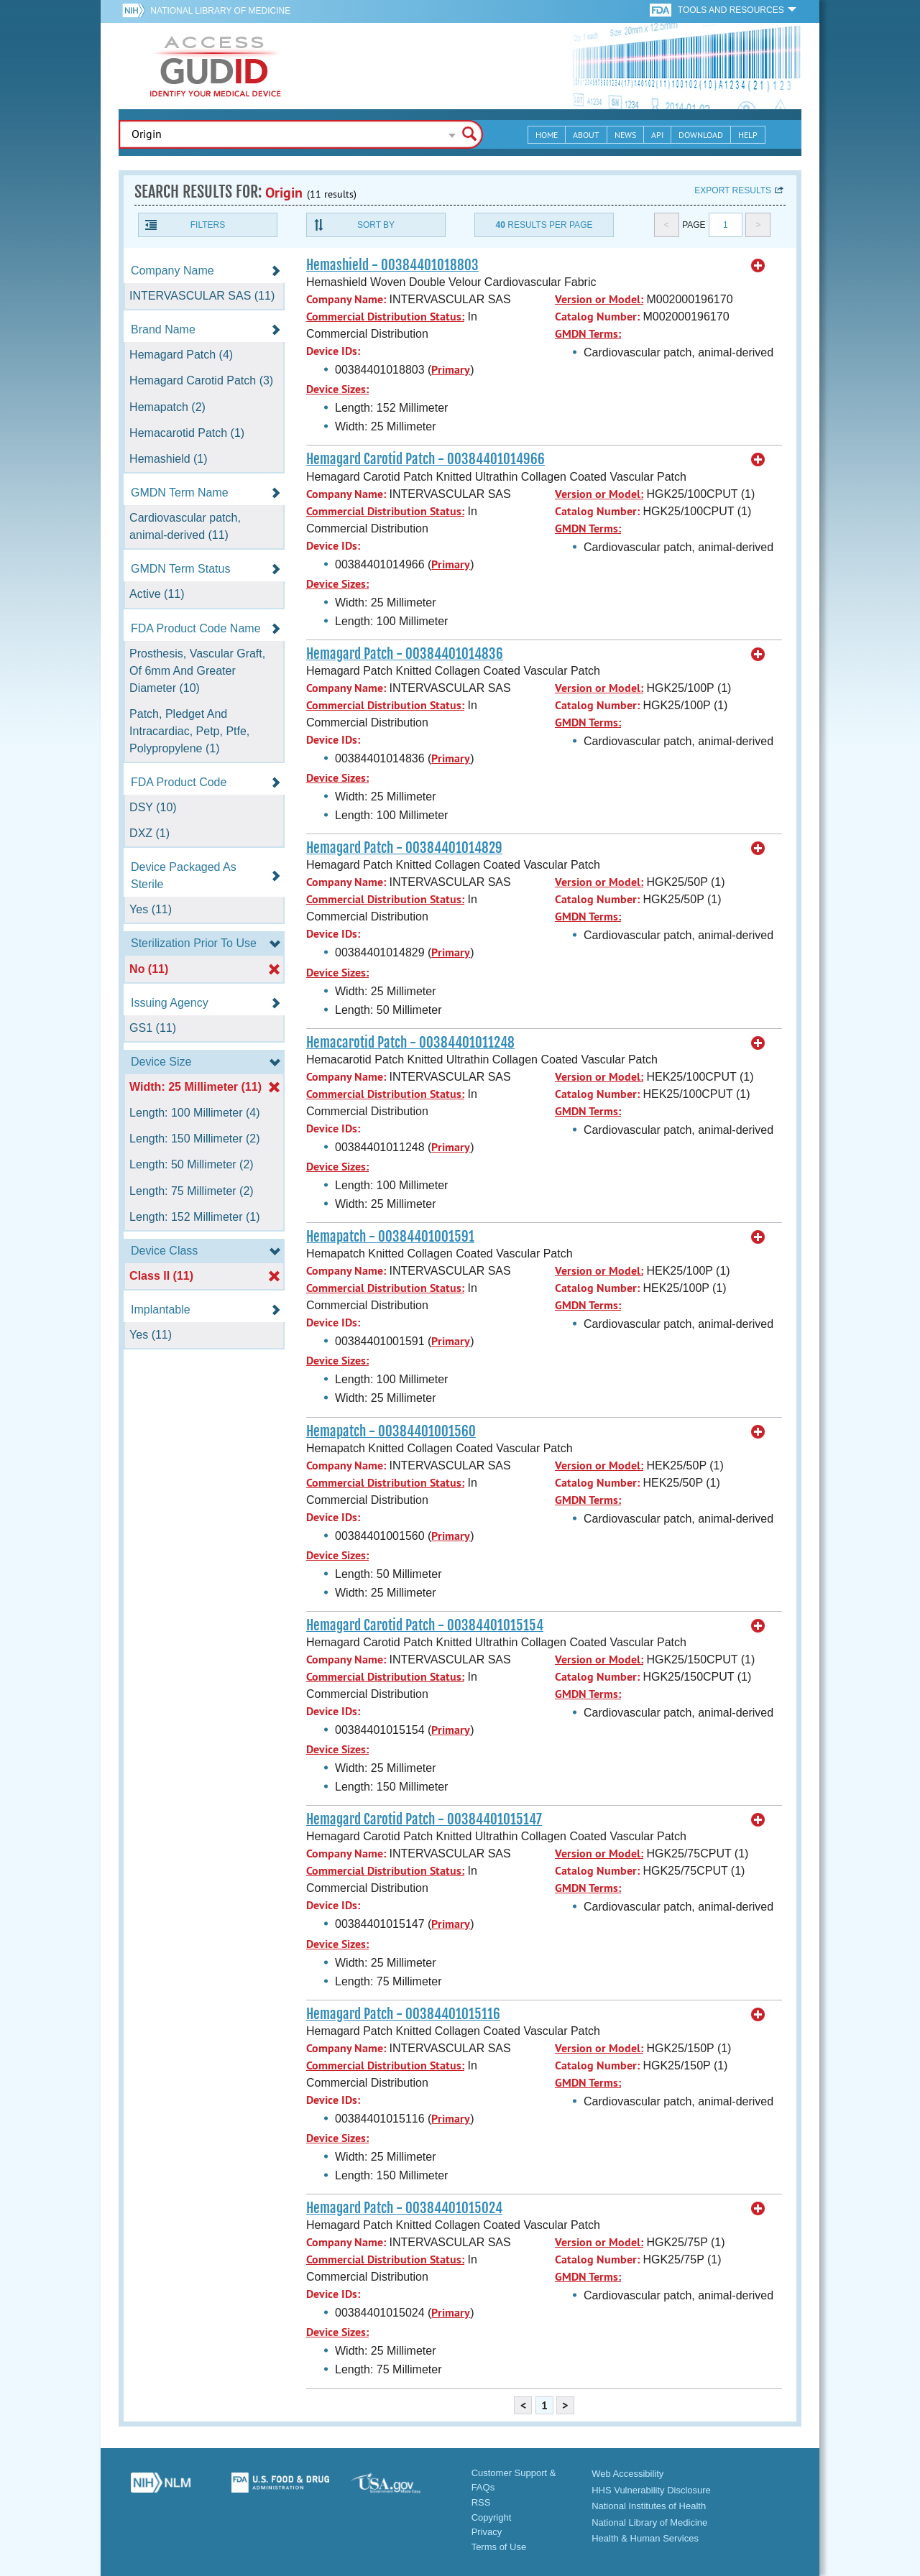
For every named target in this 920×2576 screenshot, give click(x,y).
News (625, 134)
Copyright (492, 2517)
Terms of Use (499, 2547)
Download (700, 134)
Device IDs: (333, 351)
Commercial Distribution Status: (385, 316)
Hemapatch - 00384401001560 (391, 1431)
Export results (732, 190)
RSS (481, 2502)
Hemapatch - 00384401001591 (390, 1236)
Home (546, 134)
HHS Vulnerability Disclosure (651, 2490)
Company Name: (346, 299)
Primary (450, 369)
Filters (207, 225)
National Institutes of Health (649, 2506)
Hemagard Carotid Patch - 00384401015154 (424, 1625)
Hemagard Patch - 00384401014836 (404, 654)
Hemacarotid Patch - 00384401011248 (410, 1042)
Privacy (487, 2531)
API (657, 134)
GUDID (216, 66)
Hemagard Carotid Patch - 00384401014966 (425, 459)
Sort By (376, 225)
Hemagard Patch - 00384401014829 (404, 848)
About (586, 134)
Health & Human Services (645, 2538)
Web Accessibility (627, 2473)
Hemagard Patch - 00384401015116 (403, 2014)
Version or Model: (599, 299)
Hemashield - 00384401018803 (392, 265)
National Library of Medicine (220, 11)
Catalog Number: (597, 316)
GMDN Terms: (588, 333)
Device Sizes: (337, 389)
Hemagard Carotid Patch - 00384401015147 (424, 1819)
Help (748, 134)
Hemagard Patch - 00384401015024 (404, 2208)
